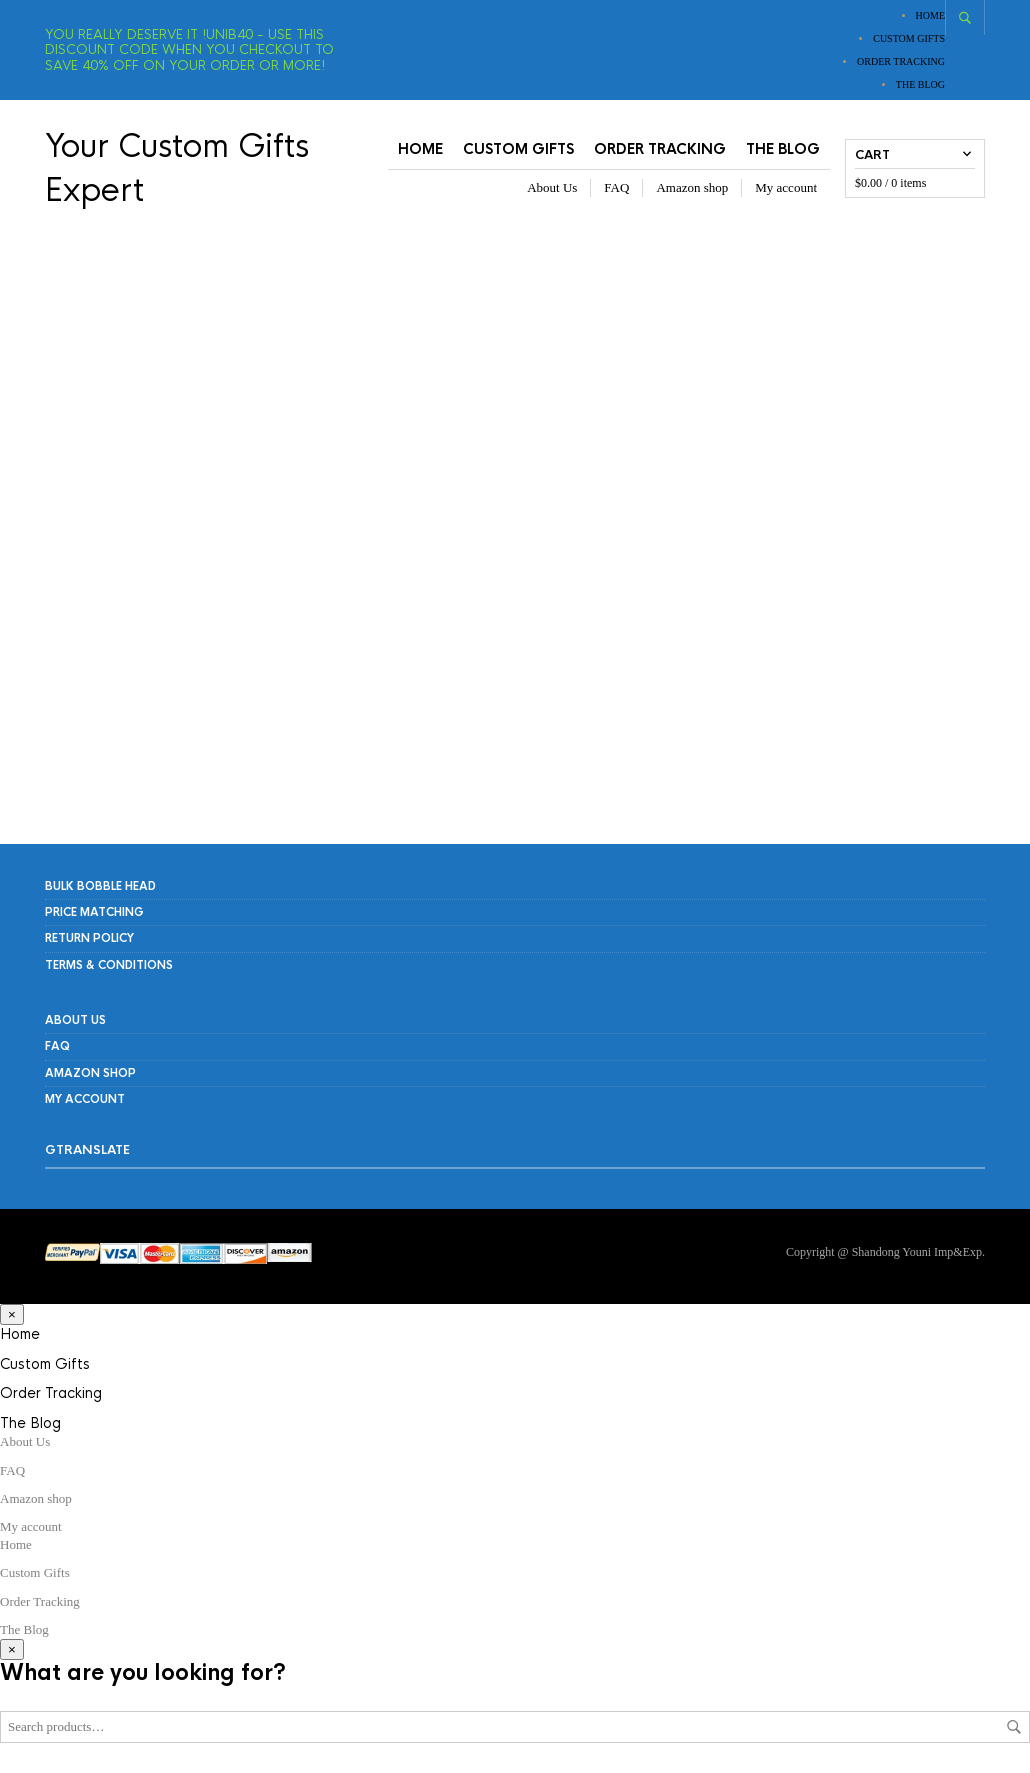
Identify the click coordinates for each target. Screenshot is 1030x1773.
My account (786, 187)
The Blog (920, 84)
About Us (552, 187)
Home (930, 15)
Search (1014, 1727)
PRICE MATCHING (94, 912)
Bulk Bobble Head (100, 886)
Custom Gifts (909, 38)
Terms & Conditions (109, 965)
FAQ (616, 187)
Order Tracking (901, 61)
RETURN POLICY (89, 938)
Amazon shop (692, 187)
